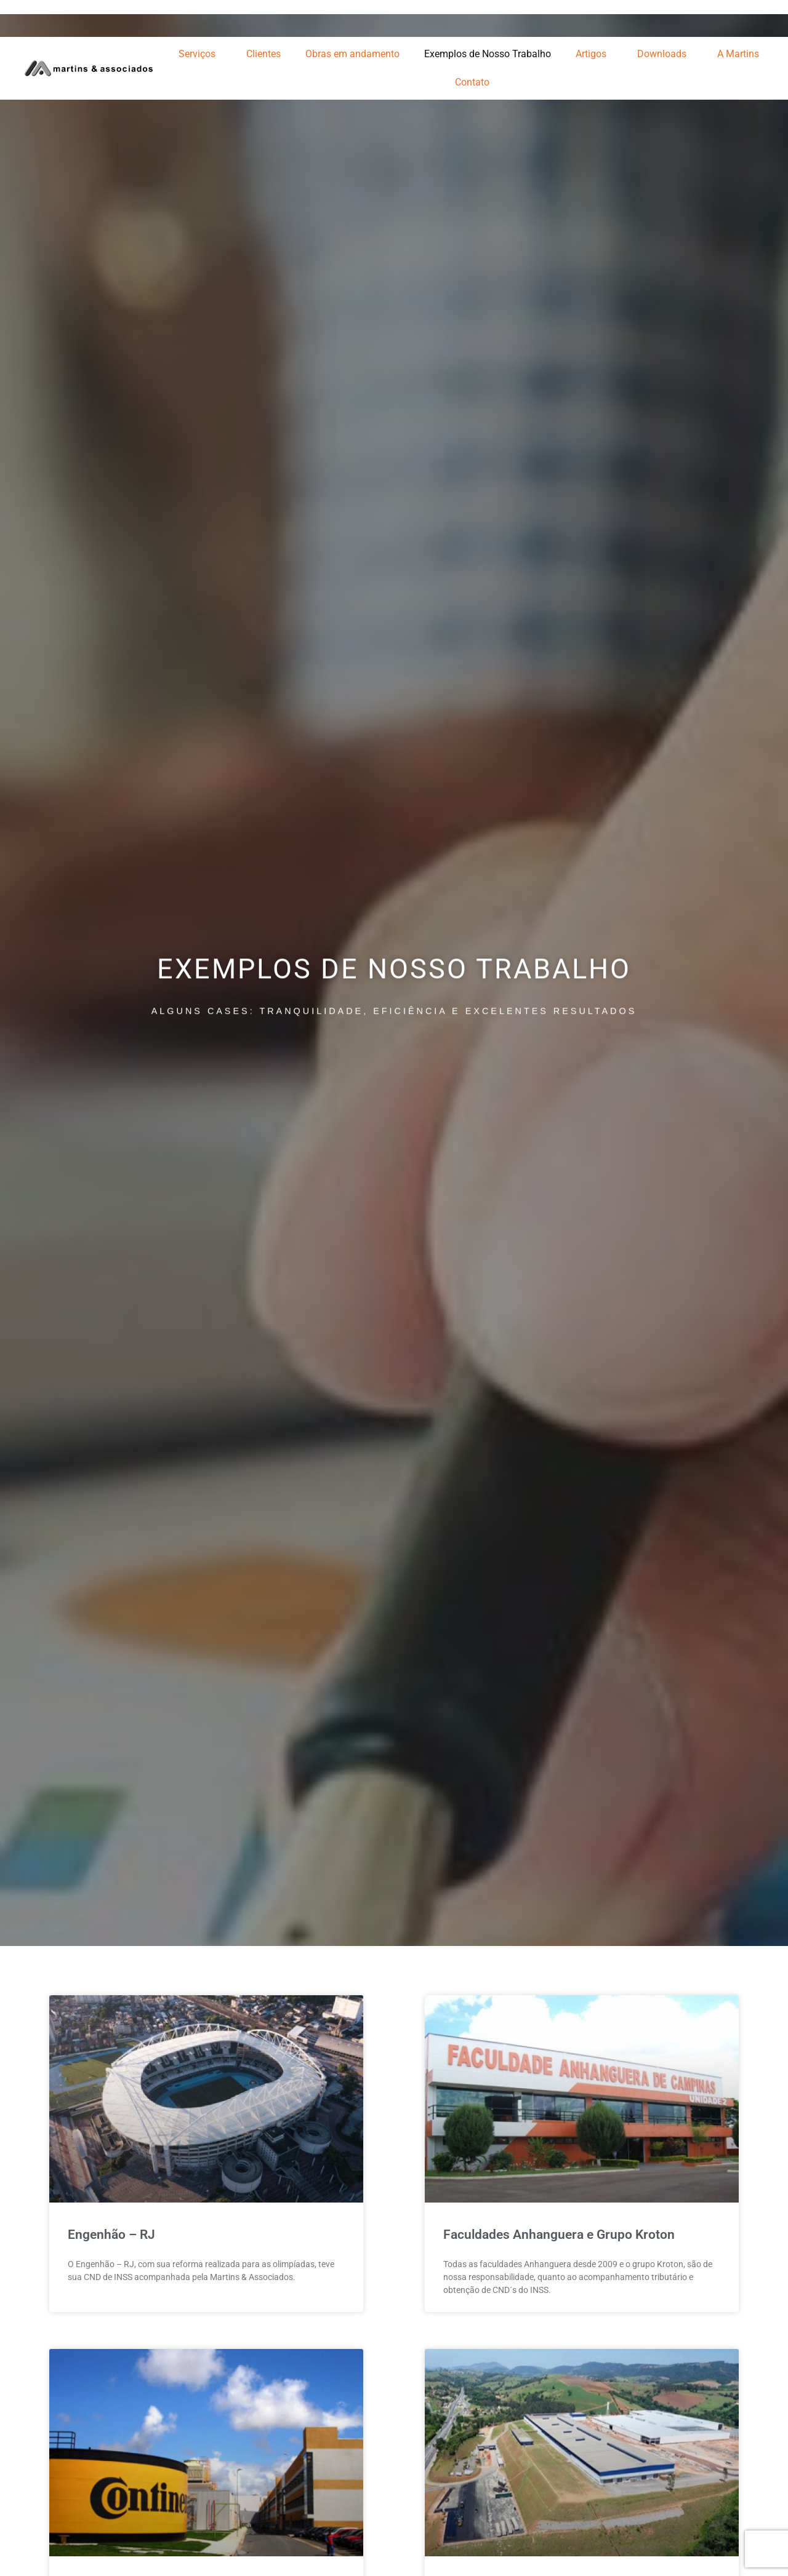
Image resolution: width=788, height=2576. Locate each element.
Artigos (594, 54)
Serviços (200, 54)
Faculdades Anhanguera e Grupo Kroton (559, 2234)
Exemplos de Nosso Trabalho (487, 54)
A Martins (741, 54)
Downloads (665, 54)
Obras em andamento (352, 54)
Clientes (263, 54)
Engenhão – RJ (111, 2234)
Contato (472, 82)
